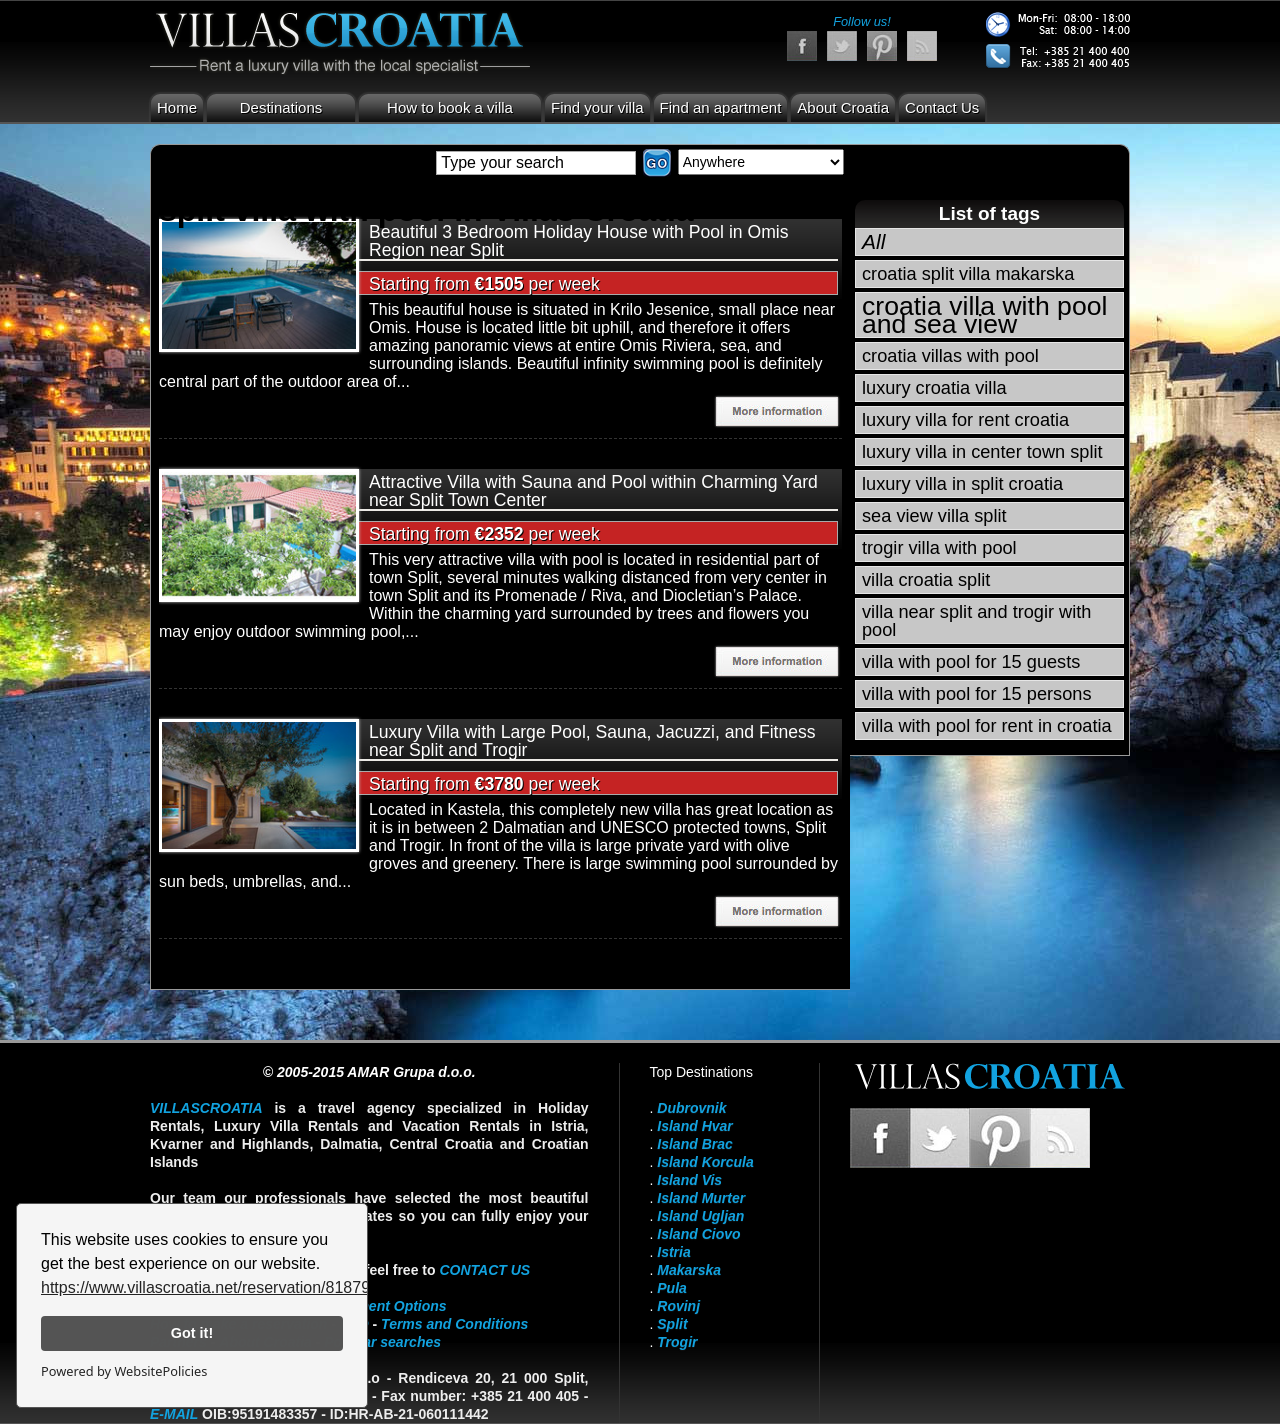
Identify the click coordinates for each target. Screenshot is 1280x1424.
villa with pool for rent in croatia (987, 726)
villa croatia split (926, 580)
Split (672, 1324)
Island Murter (701, 1198)
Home (177, 107)
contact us (484, 1270)
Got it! (192, 1333)
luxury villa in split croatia (962, 484)
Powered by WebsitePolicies (124, 1371)
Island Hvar (694, 1126)
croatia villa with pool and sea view (984, 315)
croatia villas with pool (950, 356)
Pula (672, 1288)
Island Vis (689, 1180)
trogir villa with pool (939, 548)
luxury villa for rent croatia (965, 420)
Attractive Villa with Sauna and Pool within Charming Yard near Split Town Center (593, 491)
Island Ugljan (700, 1216)
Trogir (677, 1342)
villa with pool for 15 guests (971, 662)
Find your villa (597, 107)
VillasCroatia (206, 1108)
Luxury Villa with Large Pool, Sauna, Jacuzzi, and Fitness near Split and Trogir (592, 741)
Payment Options (389, 1306)
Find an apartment (721, 107)
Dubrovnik (691, 1108)
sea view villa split (934, 516)
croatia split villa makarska (968, 274)
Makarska (689, 1270)
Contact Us (942, 107)
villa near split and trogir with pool (976, 621)
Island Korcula (705, 1162)
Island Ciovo (698, 1234)
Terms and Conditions (454, 1324)
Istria (673, 1252)
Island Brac (694, 1144)
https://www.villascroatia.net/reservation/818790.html (227, 1287)
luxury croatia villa (934, 388)
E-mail (174, 1414)
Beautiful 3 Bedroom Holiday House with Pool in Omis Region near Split (579, 241)
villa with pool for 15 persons (976, 694)
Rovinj (678, 1306)
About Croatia (843, 107)
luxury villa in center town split (982, 452)
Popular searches (382, 1342)
